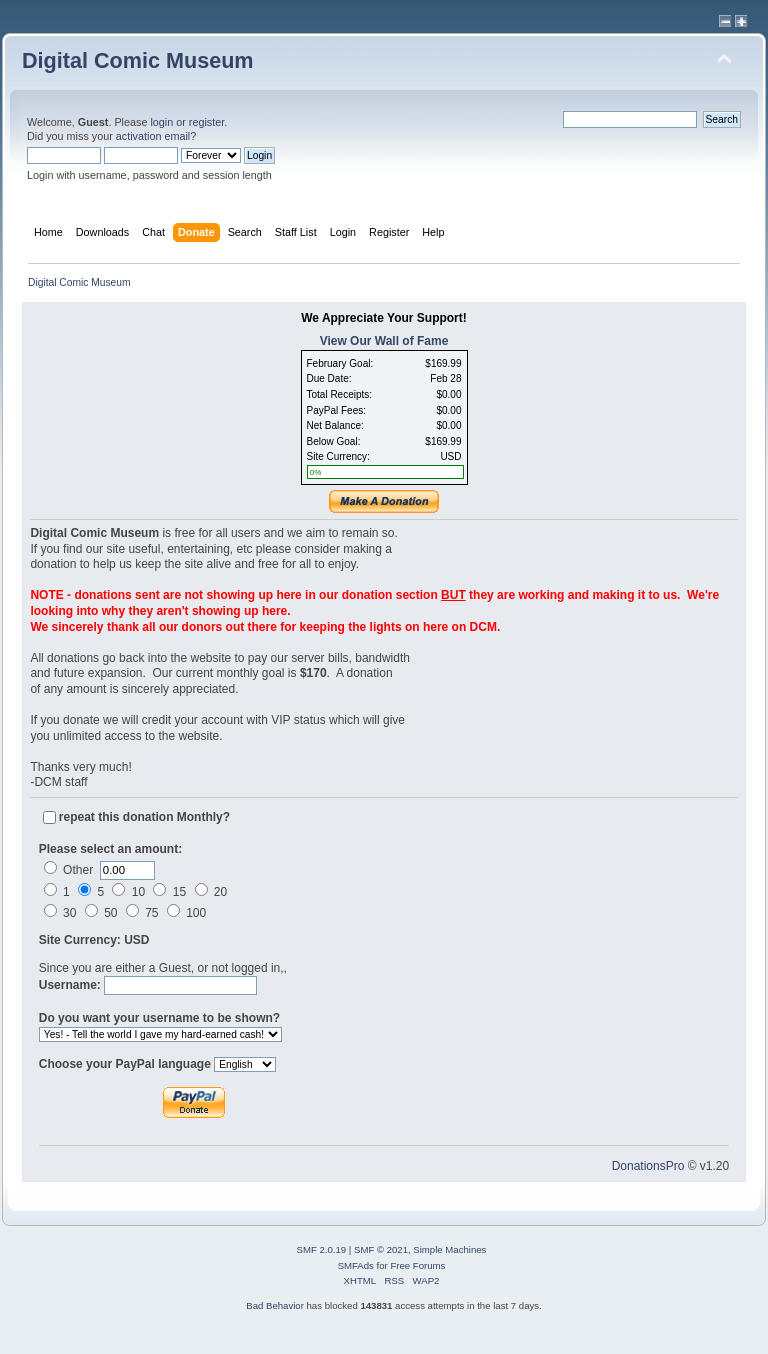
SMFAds (356, 1265)
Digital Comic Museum (138, 60)
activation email (153, 136)
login (161, 122)
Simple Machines (449, 1249)
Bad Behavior (275, 1305)
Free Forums (417, 1265)
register (206, 122)
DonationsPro (648, 1166)
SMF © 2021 (381, 1249)
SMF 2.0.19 (322, 1249)
